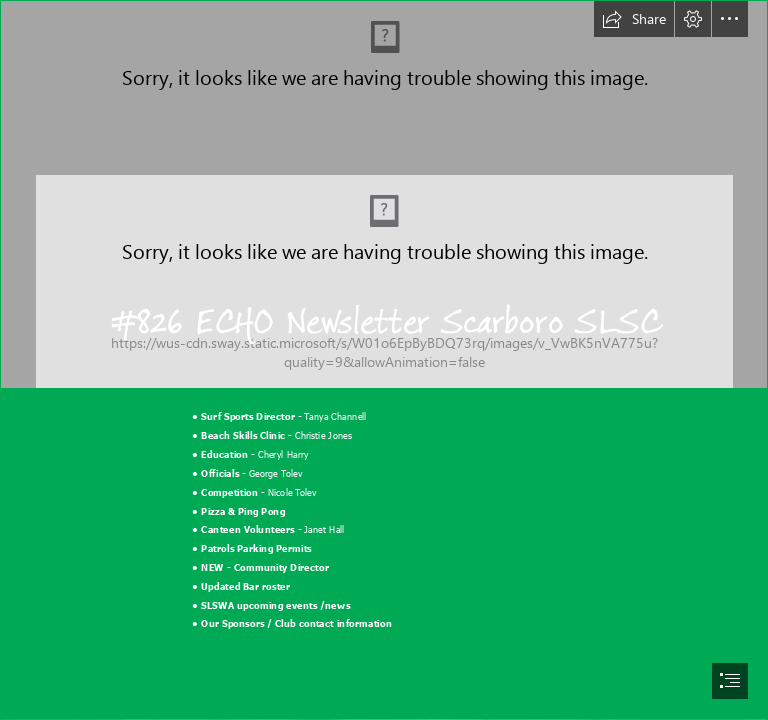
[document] (384, 360)
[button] (634, 19)
